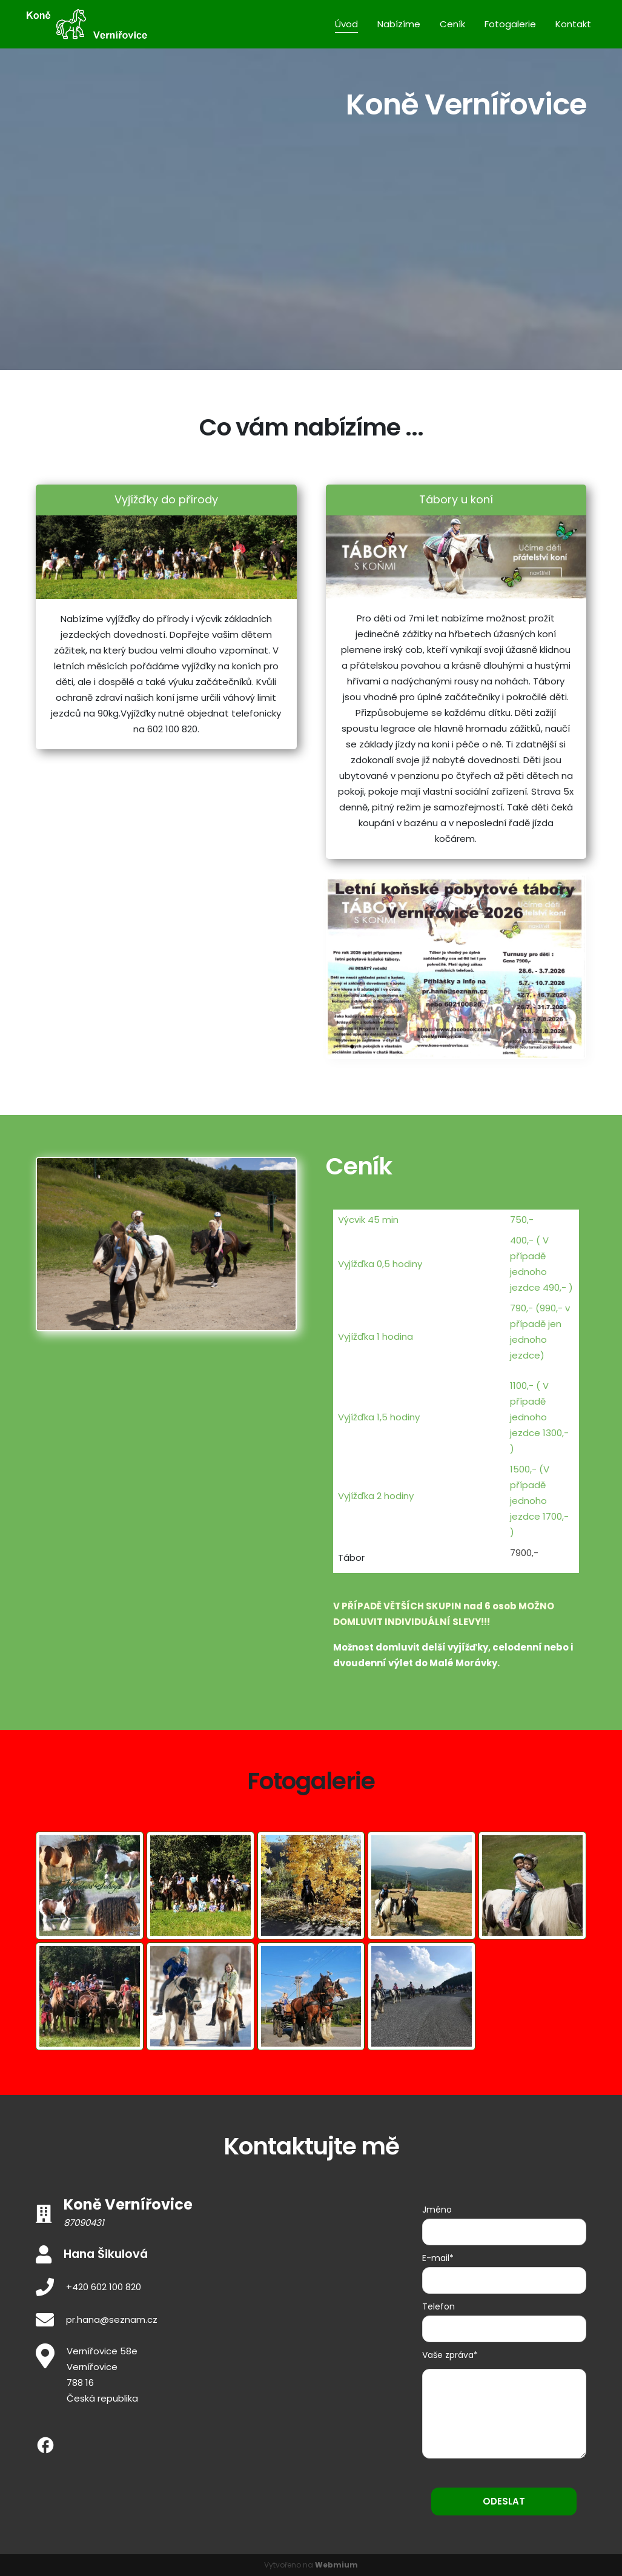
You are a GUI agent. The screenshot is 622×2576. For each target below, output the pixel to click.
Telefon (438, 2306)
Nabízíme (398, 24)
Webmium (336, 2565)
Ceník (452, 24)
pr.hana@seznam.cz (111, 2319)
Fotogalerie (510, 24)
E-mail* (438, 2258)
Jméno (437, 2210)
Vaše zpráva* (450, 2355)
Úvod (346, 24)
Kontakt (573, 24)
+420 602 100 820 (103, 2286)
